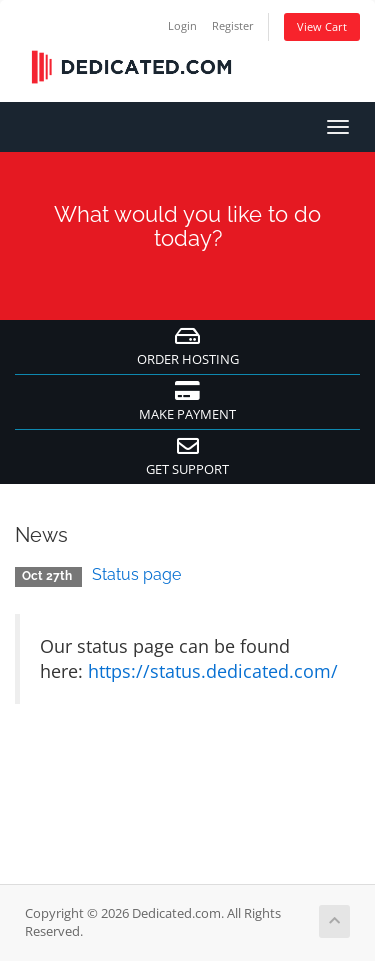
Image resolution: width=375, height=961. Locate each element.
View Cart (322, 26)
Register (233, 25)
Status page (136, 574)
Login (182, 25)
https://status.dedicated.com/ (213, 671)
